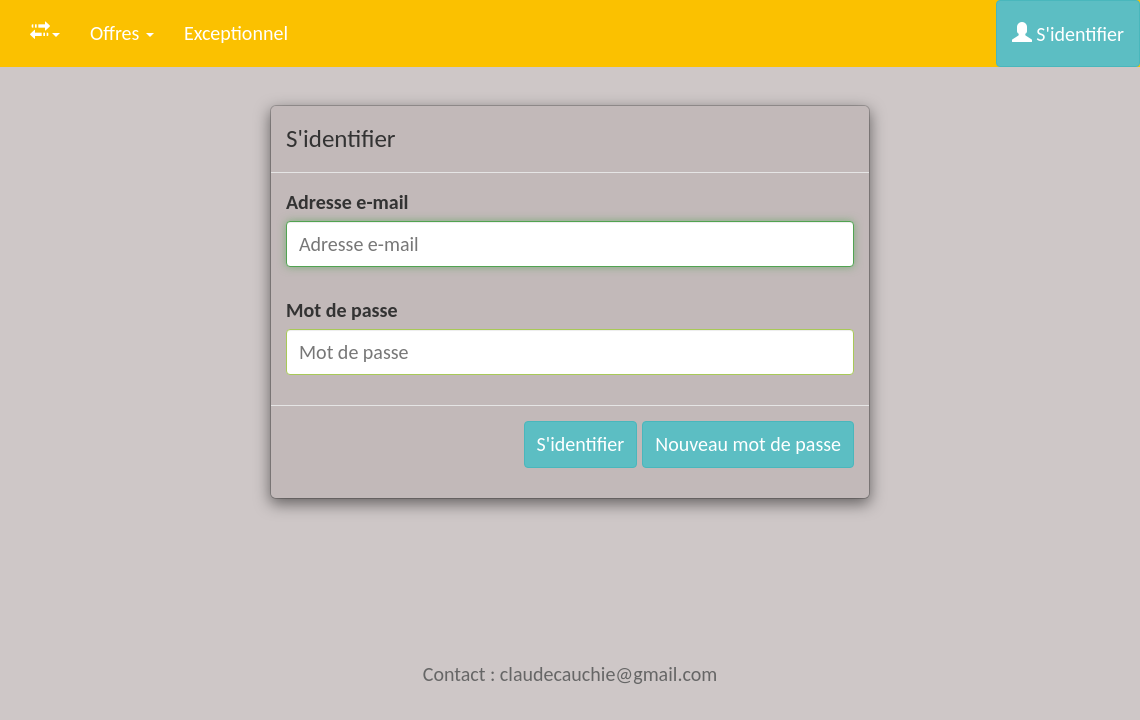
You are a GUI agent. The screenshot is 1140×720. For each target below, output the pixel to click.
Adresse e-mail (347, 202)
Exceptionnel (236, 33)
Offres (122, 33)
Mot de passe (342, 310)
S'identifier (1068, 34)
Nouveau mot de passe (748, 444)
